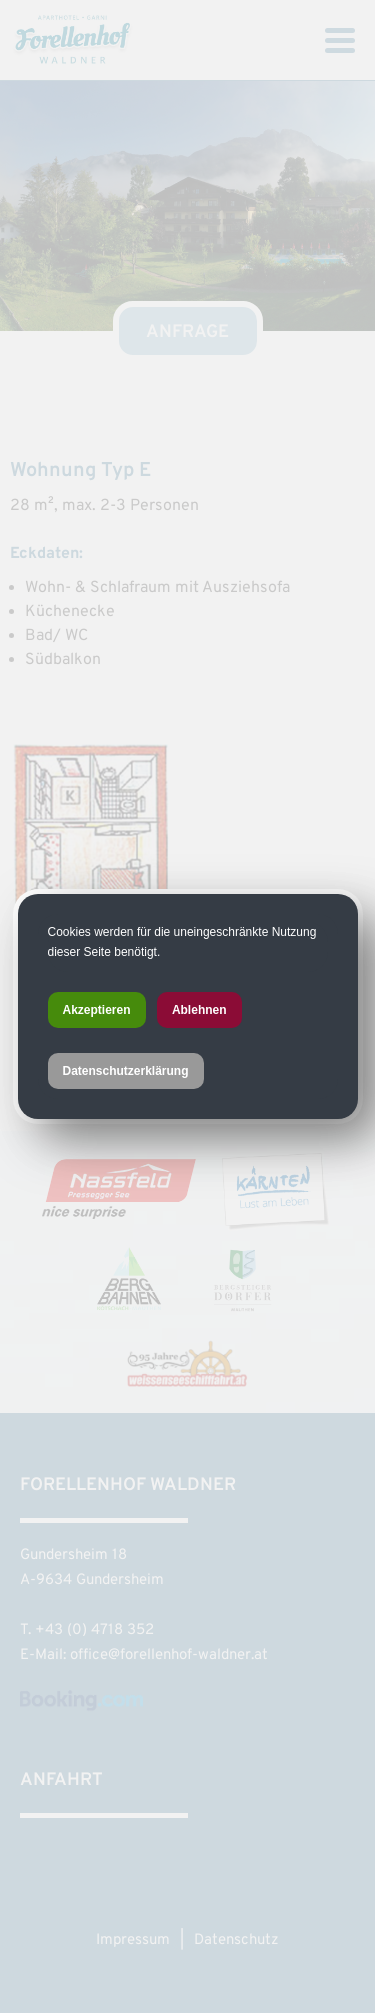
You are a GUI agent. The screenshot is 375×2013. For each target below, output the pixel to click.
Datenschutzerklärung (126, 1071)
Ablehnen (199, 1010)
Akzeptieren (97, 1010)
